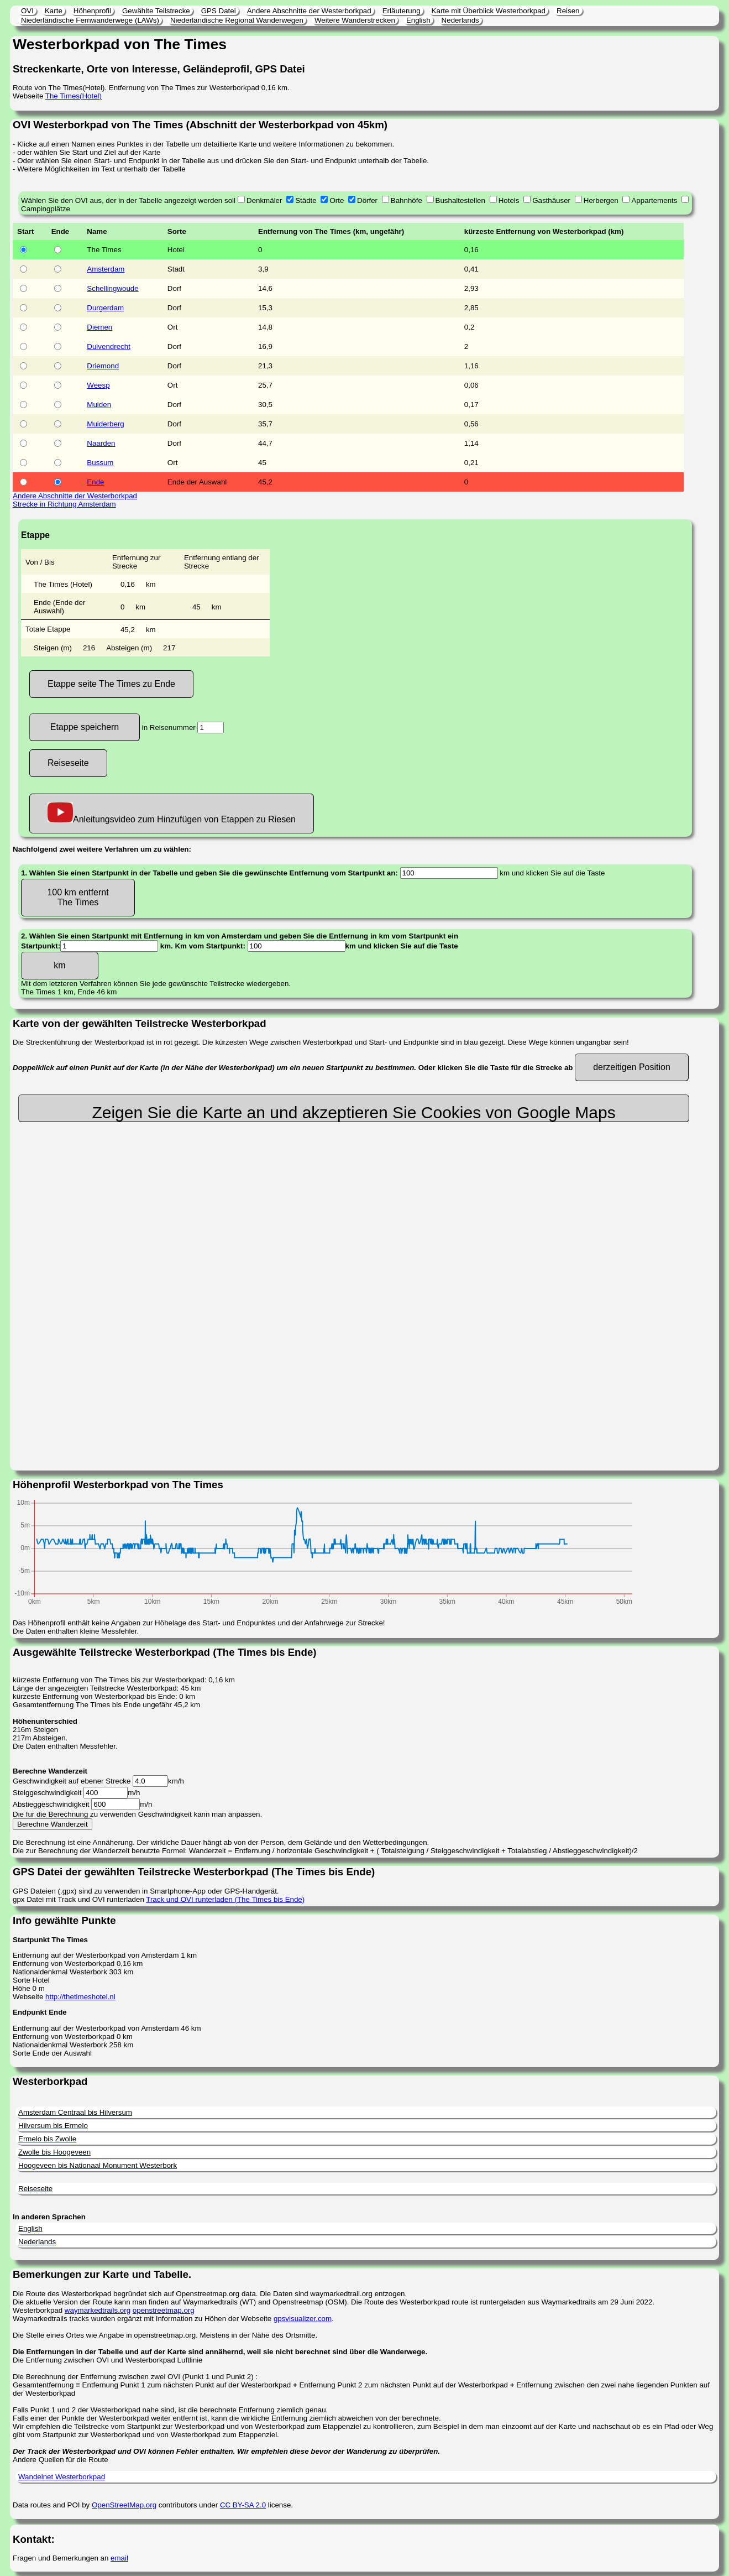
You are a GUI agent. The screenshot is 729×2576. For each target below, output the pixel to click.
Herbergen (601, 200)
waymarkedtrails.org (97, 2310)
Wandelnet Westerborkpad (61, 2477)
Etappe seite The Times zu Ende (111, 684)
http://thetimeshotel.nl (80, 1997)
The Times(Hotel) (73, 96)
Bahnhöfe (406, 200)
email (119, 2558)
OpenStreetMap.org (124, 2505)
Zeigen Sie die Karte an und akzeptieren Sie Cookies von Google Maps (353, 1112)
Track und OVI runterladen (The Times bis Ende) (225, 1899)
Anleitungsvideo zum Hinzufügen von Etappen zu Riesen (172, 813)
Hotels (509, 200)
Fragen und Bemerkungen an (62, 2558)
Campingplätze (45, 209)
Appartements (654, 200)
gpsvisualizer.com (303, 2318)
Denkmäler (264, 200)
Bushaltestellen (460, 200)
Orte (336, 200)
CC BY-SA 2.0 (243, 2505)
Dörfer (367, 200)
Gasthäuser (551, 200)
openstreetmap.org (164, 2310)
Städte (306, 200)
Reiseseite (68, 763)
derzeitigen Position (631, 1067)
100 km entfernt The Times (77, 897)
